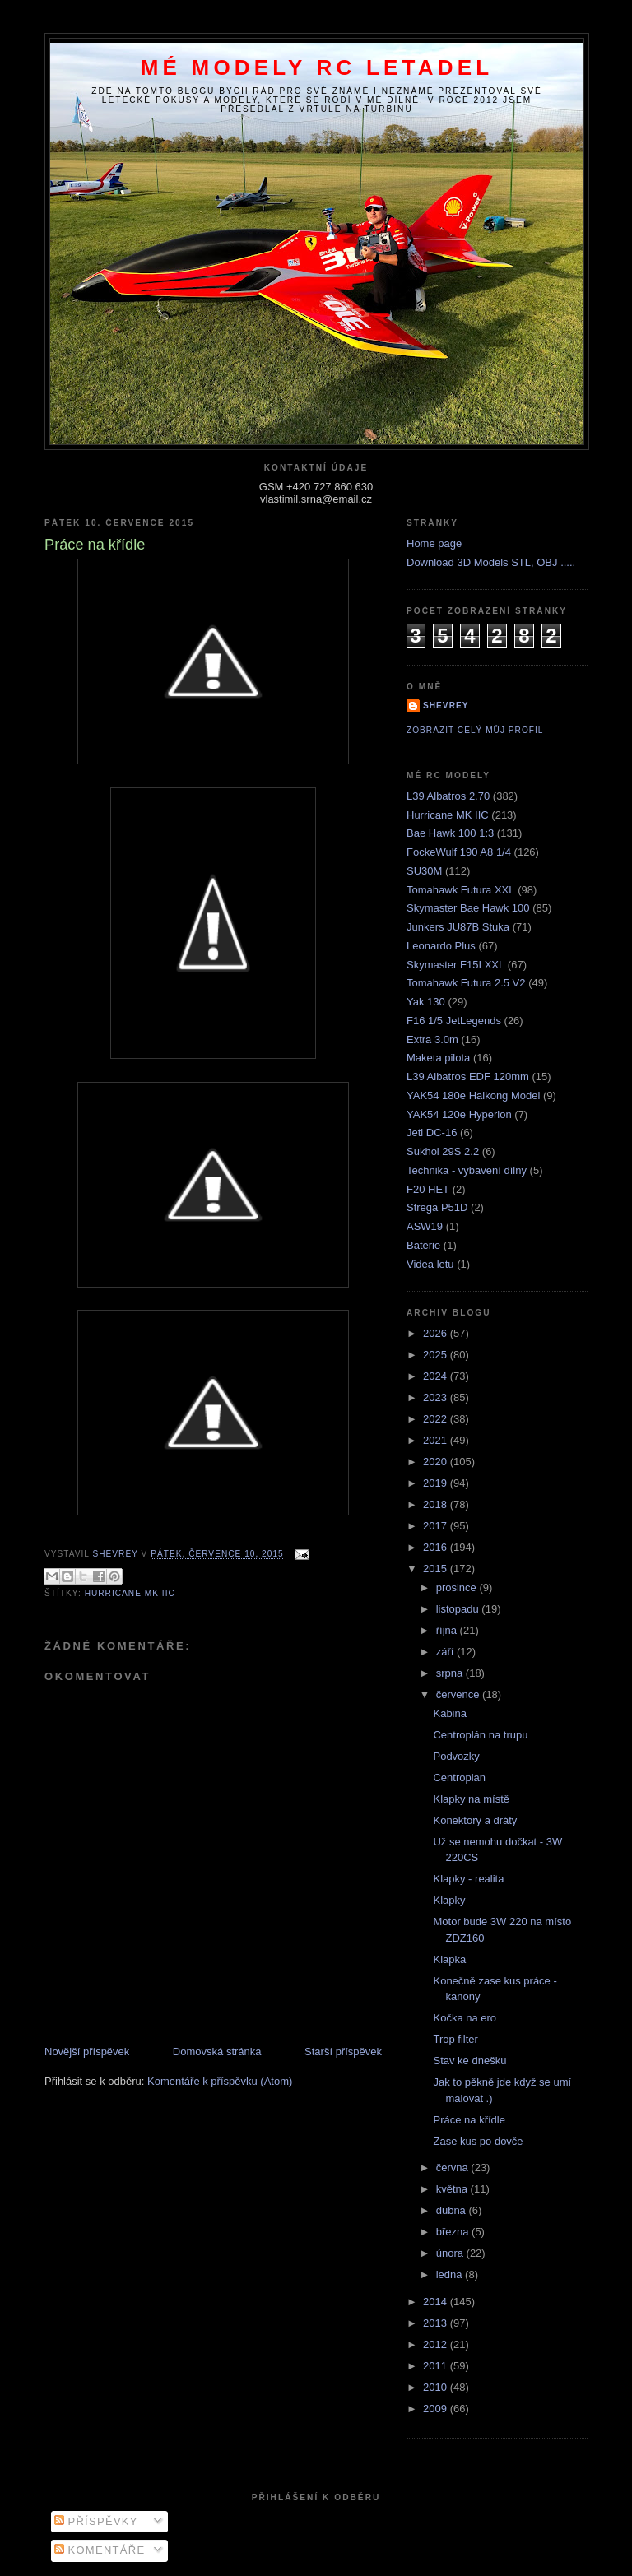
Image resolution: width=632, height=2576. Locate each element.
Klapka (449, 1959)
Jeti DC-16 (432, 1132)
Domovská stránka (217, 2051)
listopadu (459, 1609)
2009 (436, 2408)
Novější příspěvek (86, 2051)
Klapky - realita (468, 1879)
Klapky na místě (471, 1799)
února (451, 2253)
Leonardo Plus (441, 946)
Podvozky (456, 1756)
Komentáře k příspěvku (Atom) (219, 2081)
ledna (450, 2274)
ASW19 (425, 1226)
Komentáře (100, 2550)
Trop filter (455, 2039)
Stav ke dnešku (469, 2060)
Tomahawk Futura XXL (461, 890)
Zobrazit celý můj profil (475, 730)
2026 (436, 1333)
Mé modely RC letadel (317, 67)
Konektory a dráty (475, 1820)
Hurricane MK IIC (130, 1593)
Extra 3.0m (432, 1039)
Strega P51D (437, 1207)
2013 (436, 2323)
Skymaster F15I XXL (455, 964)
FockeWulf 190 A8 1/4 (459, 852)
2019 (436, 1483)
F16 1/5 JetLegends (454, 1020)
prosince (458, 1587)
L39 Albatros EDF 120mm (468, 1076)
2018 (436, 1504)
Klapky (449, 1900)
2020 (436, 1461)
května (453, 2189)
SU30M (424, 871)
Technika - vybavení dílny (467, 1170)
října (448, 1630)
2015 (436, 1568)
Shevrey (446, 705)
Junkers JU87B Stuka (458, 927)
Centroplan (459, 1777)
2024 (436, 1376)
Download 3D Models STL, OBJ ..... (491, 562)
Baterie (423, 1245)
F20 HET (428, 1189)
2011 (436, 2366)
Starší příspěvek (343, 2051)
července (459, 1694)
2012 (436, 2344)
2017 (436, 1526)
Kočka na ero (464, 2018)
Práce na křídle (468, 2120)
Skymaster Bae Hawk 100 (468, 908)
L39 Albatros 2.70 (448, 796)
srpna (451, 1673)
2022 (436, 1419)
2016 (436, 1547)
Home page (434, 543)
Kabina (449, 1713)
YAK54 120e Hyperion (459, 1114)
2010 (436, 2387)
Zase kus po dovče (478, 2141)
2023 (436, 1397)
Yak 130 (426, 1002)
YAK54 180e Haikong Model (473, 1095)
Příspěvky (96, 2521)
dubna (452, 2210)
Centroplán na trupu (480, 1735)
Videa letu (430, 1264)
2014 (436, 2301)
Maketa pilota (438, 1057)
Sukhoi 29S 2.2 (443, 1151)
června (454, 2167)
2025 (436, 1354)
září (446, 1651)
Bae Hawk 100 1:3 (450, 833)
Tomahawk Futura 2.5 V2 (466, 983)
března (454, 2232)
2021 (436, 1440)
